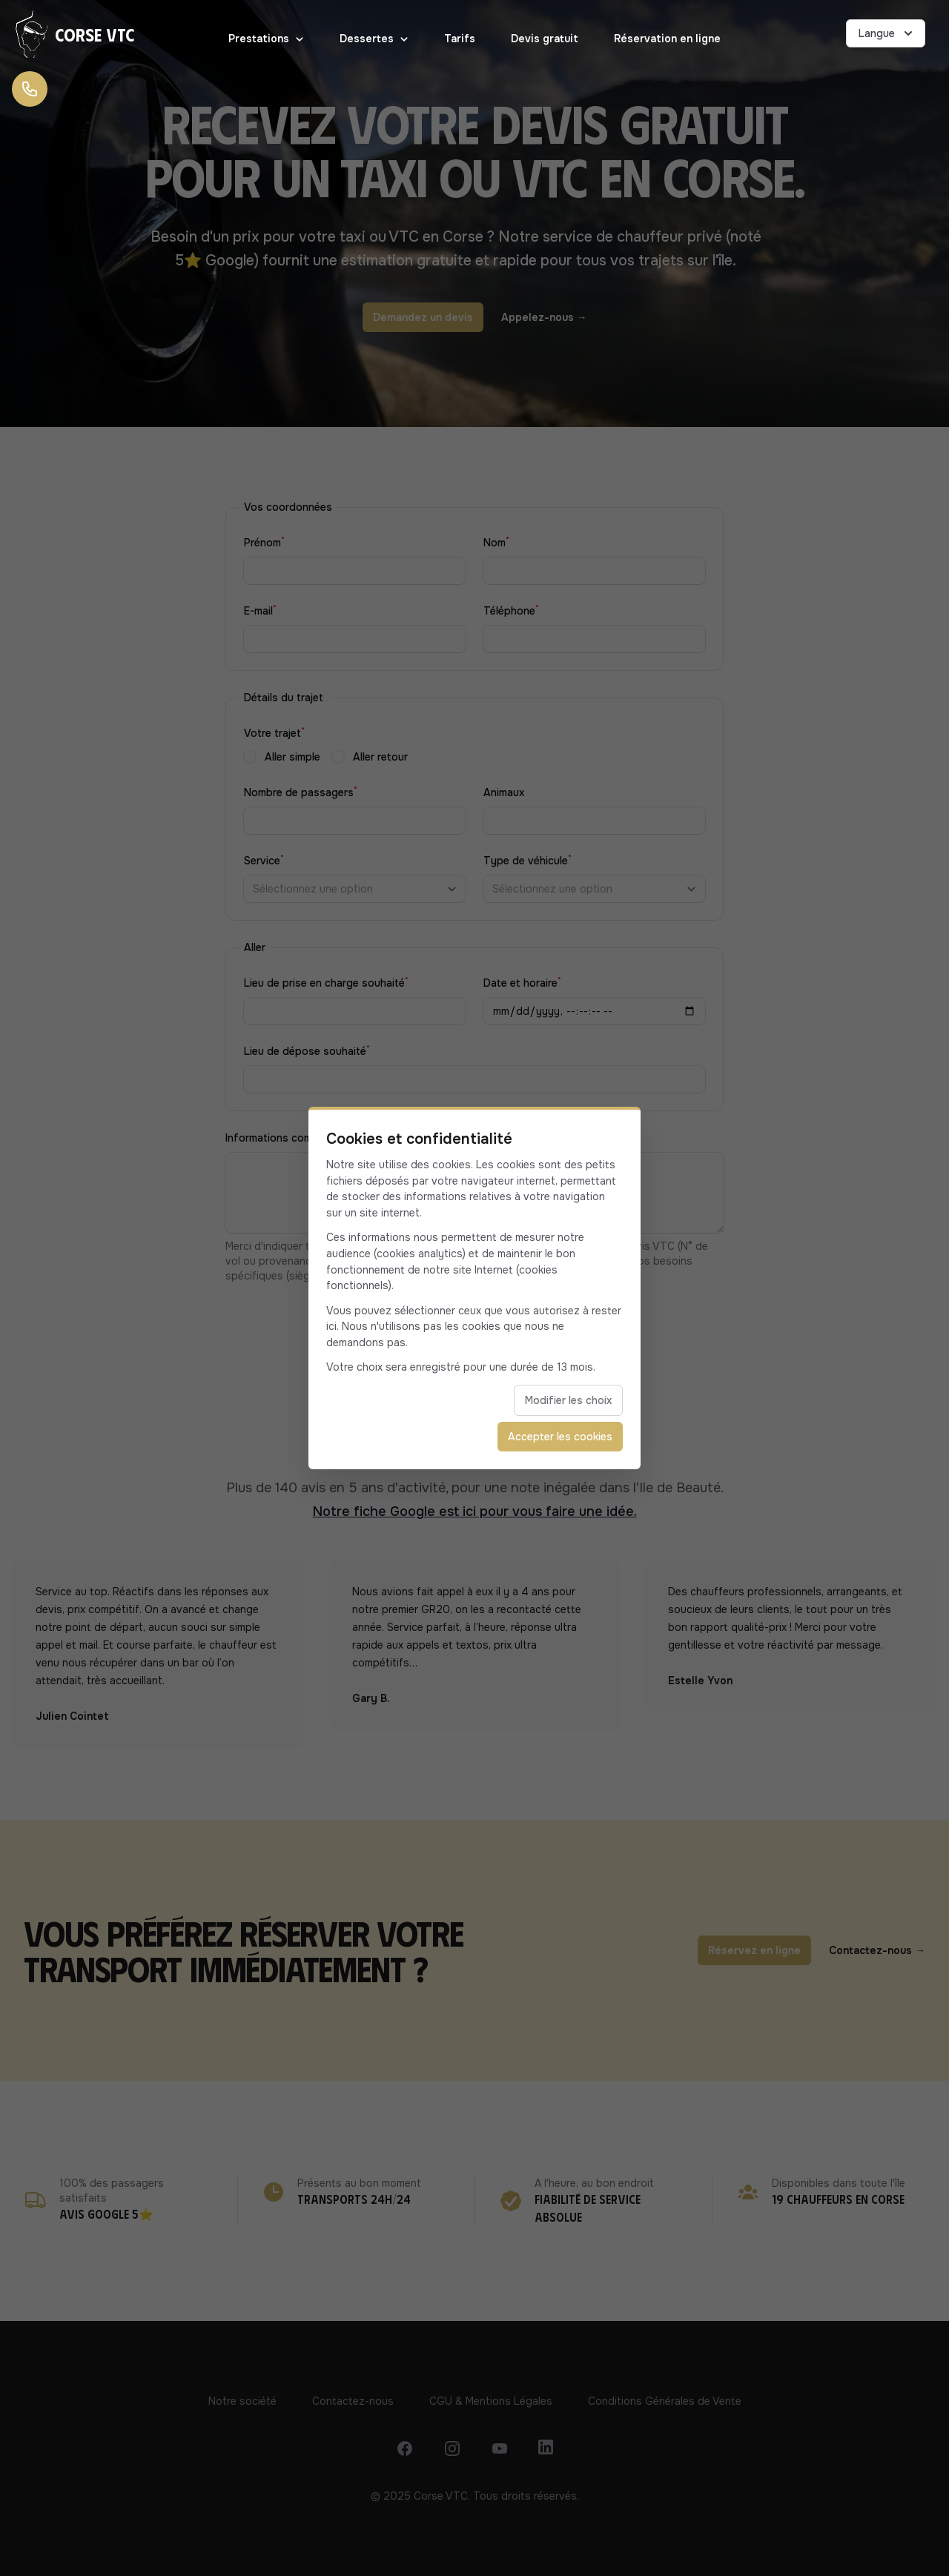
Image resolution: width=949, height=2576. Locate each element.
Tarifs (459, 38)
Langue (887, 33)
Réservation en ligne (667, 38)
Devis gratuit (544, 38)
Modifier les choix (568, 1400)
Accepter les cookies (560, 1436)
